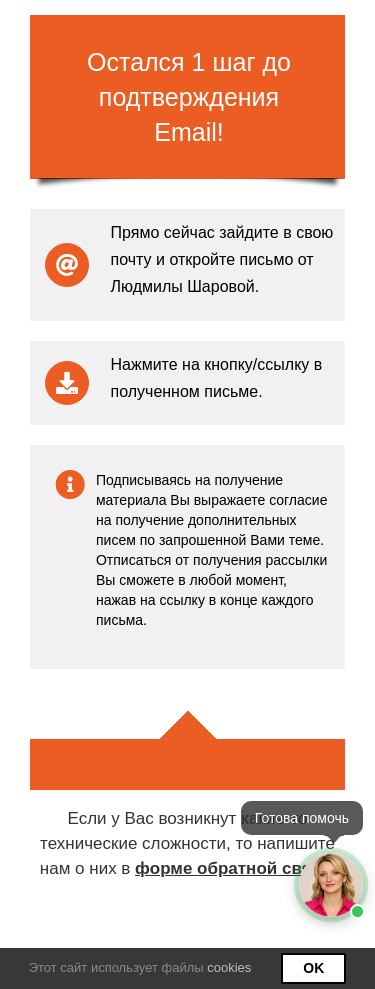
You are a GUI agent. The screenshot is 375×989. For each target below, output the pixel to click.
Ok (313, 968)
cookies (229, 967)
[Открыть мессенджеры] (331, 885)
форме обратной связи (232, 868)
